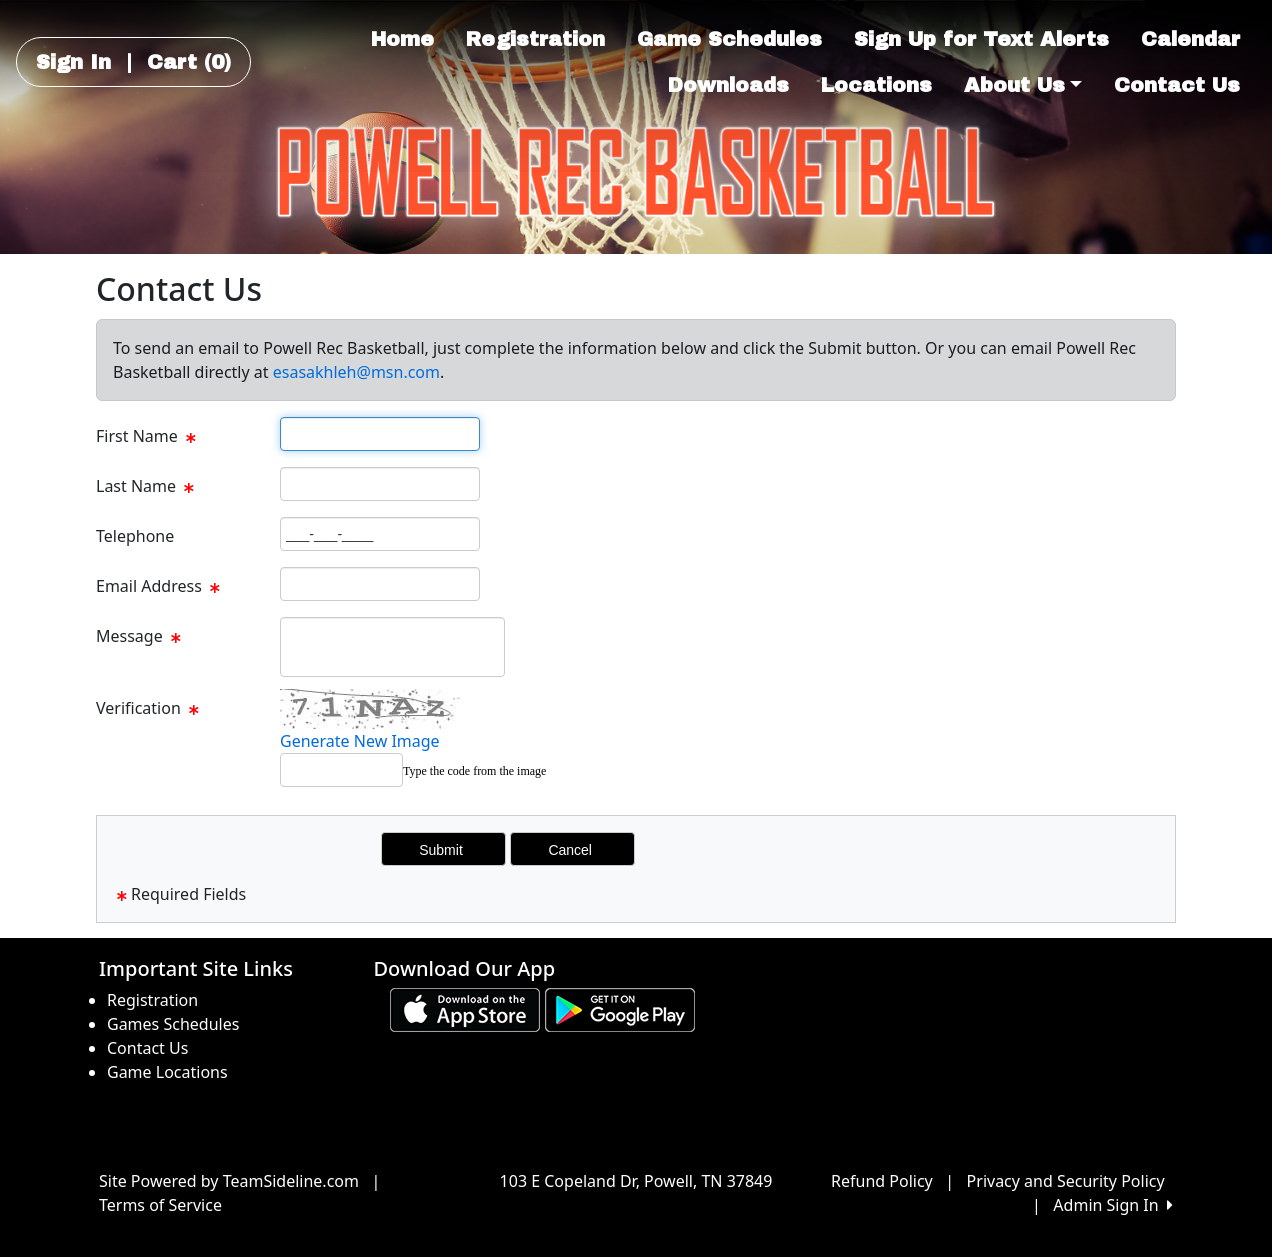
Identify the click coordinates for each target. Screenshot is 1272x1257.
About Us (1023, 85)
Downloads (728, 85)
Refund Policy (882, 1181)
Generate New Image (360, 741)
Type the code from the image (474, 771)
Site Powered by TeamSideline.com (229, 1181)
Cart (189, 62)
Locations (876, 85)
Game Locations (167, 1072)
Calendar (1190, 39)
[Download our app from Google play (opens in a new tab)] (620, 1008)
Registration (535, 39)
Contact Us (1177, 85)
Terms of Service (160, 1205)
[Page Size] (380, 434)
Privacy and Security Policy (1066, 1181)
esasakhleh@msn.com (356, 372)
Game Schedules (729, 39)
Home (402, 39)
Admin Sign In (1113, 1205)
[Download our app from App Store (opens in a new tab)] (465, 1008)
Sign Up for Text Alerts (981, 39)
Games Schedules (173, 1024)
